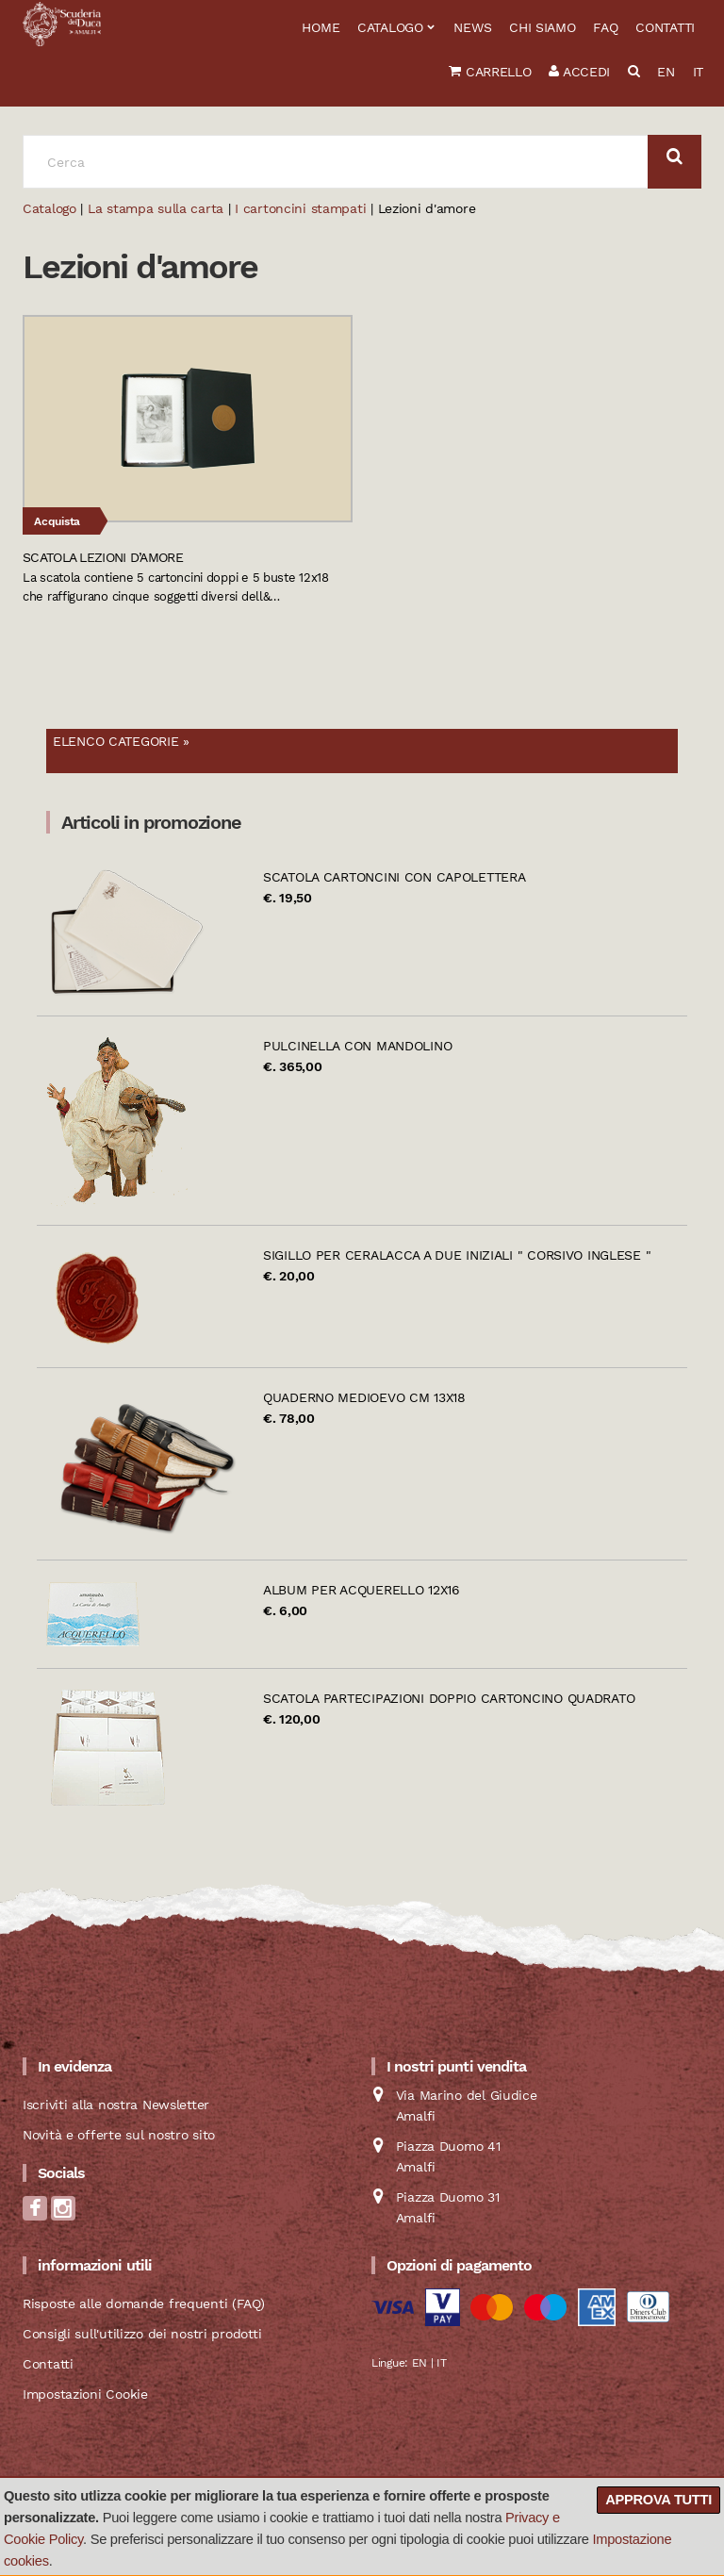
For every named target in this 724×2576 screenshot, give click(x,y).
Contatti (665, 27)
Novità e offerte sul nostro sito (119, 2134)
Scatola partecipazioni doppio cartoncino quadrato (448, 1698)
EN (665, 71)
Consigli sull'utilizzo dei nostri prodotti (142, 2333)
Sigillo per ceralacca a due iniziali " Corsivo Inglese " (456, 1255)
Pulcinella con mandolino (357, 1045)
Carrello (490, 71)
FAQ (605, 27)
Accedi (579, 71)
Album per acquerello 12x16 (361, 1589)
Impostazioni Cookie (85, 2394)
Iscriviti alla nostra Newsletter (116, 2104)
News (472, 27)
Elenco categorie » (121, 741)
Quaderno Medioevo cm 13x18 (364, 1397)
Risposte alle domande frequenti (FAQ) (144, 2303)
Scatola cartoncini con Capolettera (394, 876)
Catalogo (390, 27)
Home (320, 27)
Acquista (57, 521)
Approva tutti (658, 2499)
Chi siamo (542, 27)
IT (698, 71)
